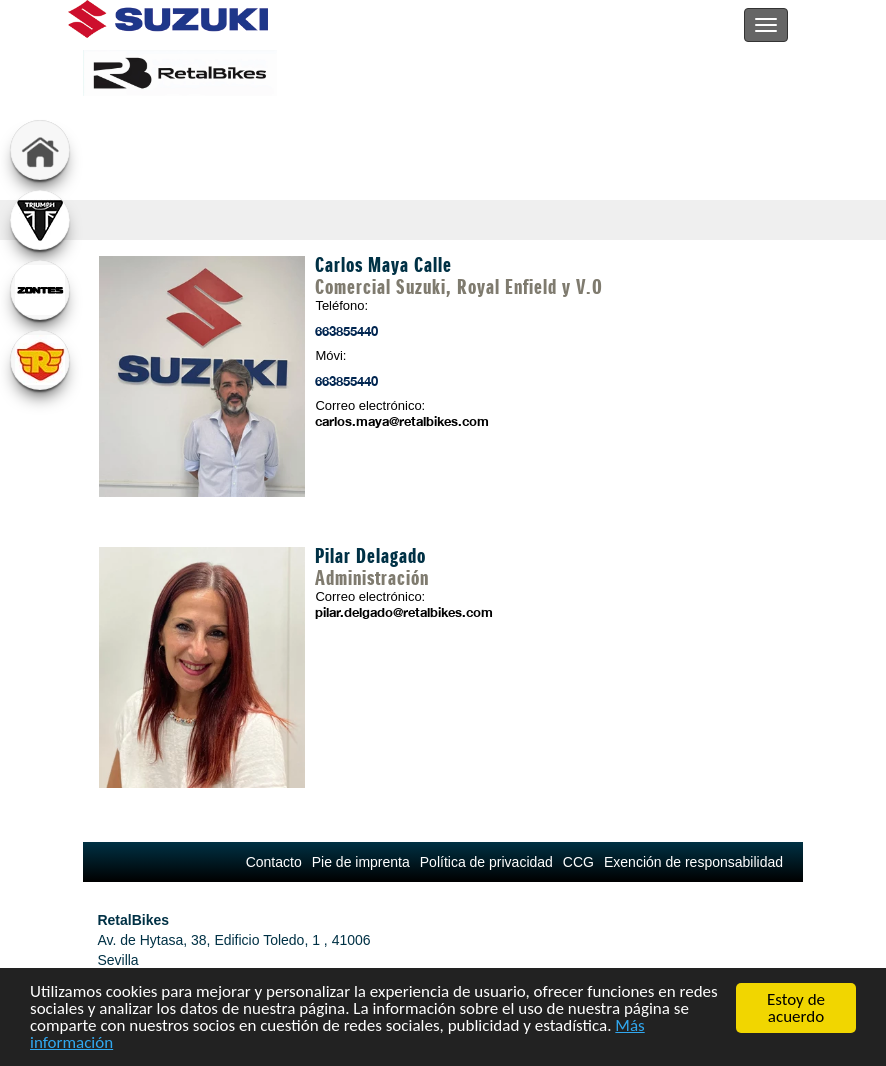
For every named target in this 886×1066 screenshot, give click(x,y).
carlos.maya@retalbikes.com (396, 421)
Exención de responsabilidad (693, 862)
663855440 (346, 331)
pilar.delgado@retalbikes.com (396, 612)
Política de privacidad (486, 862)
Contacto (274, 862)
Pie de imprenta (361, 862)
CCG (578, 862)
